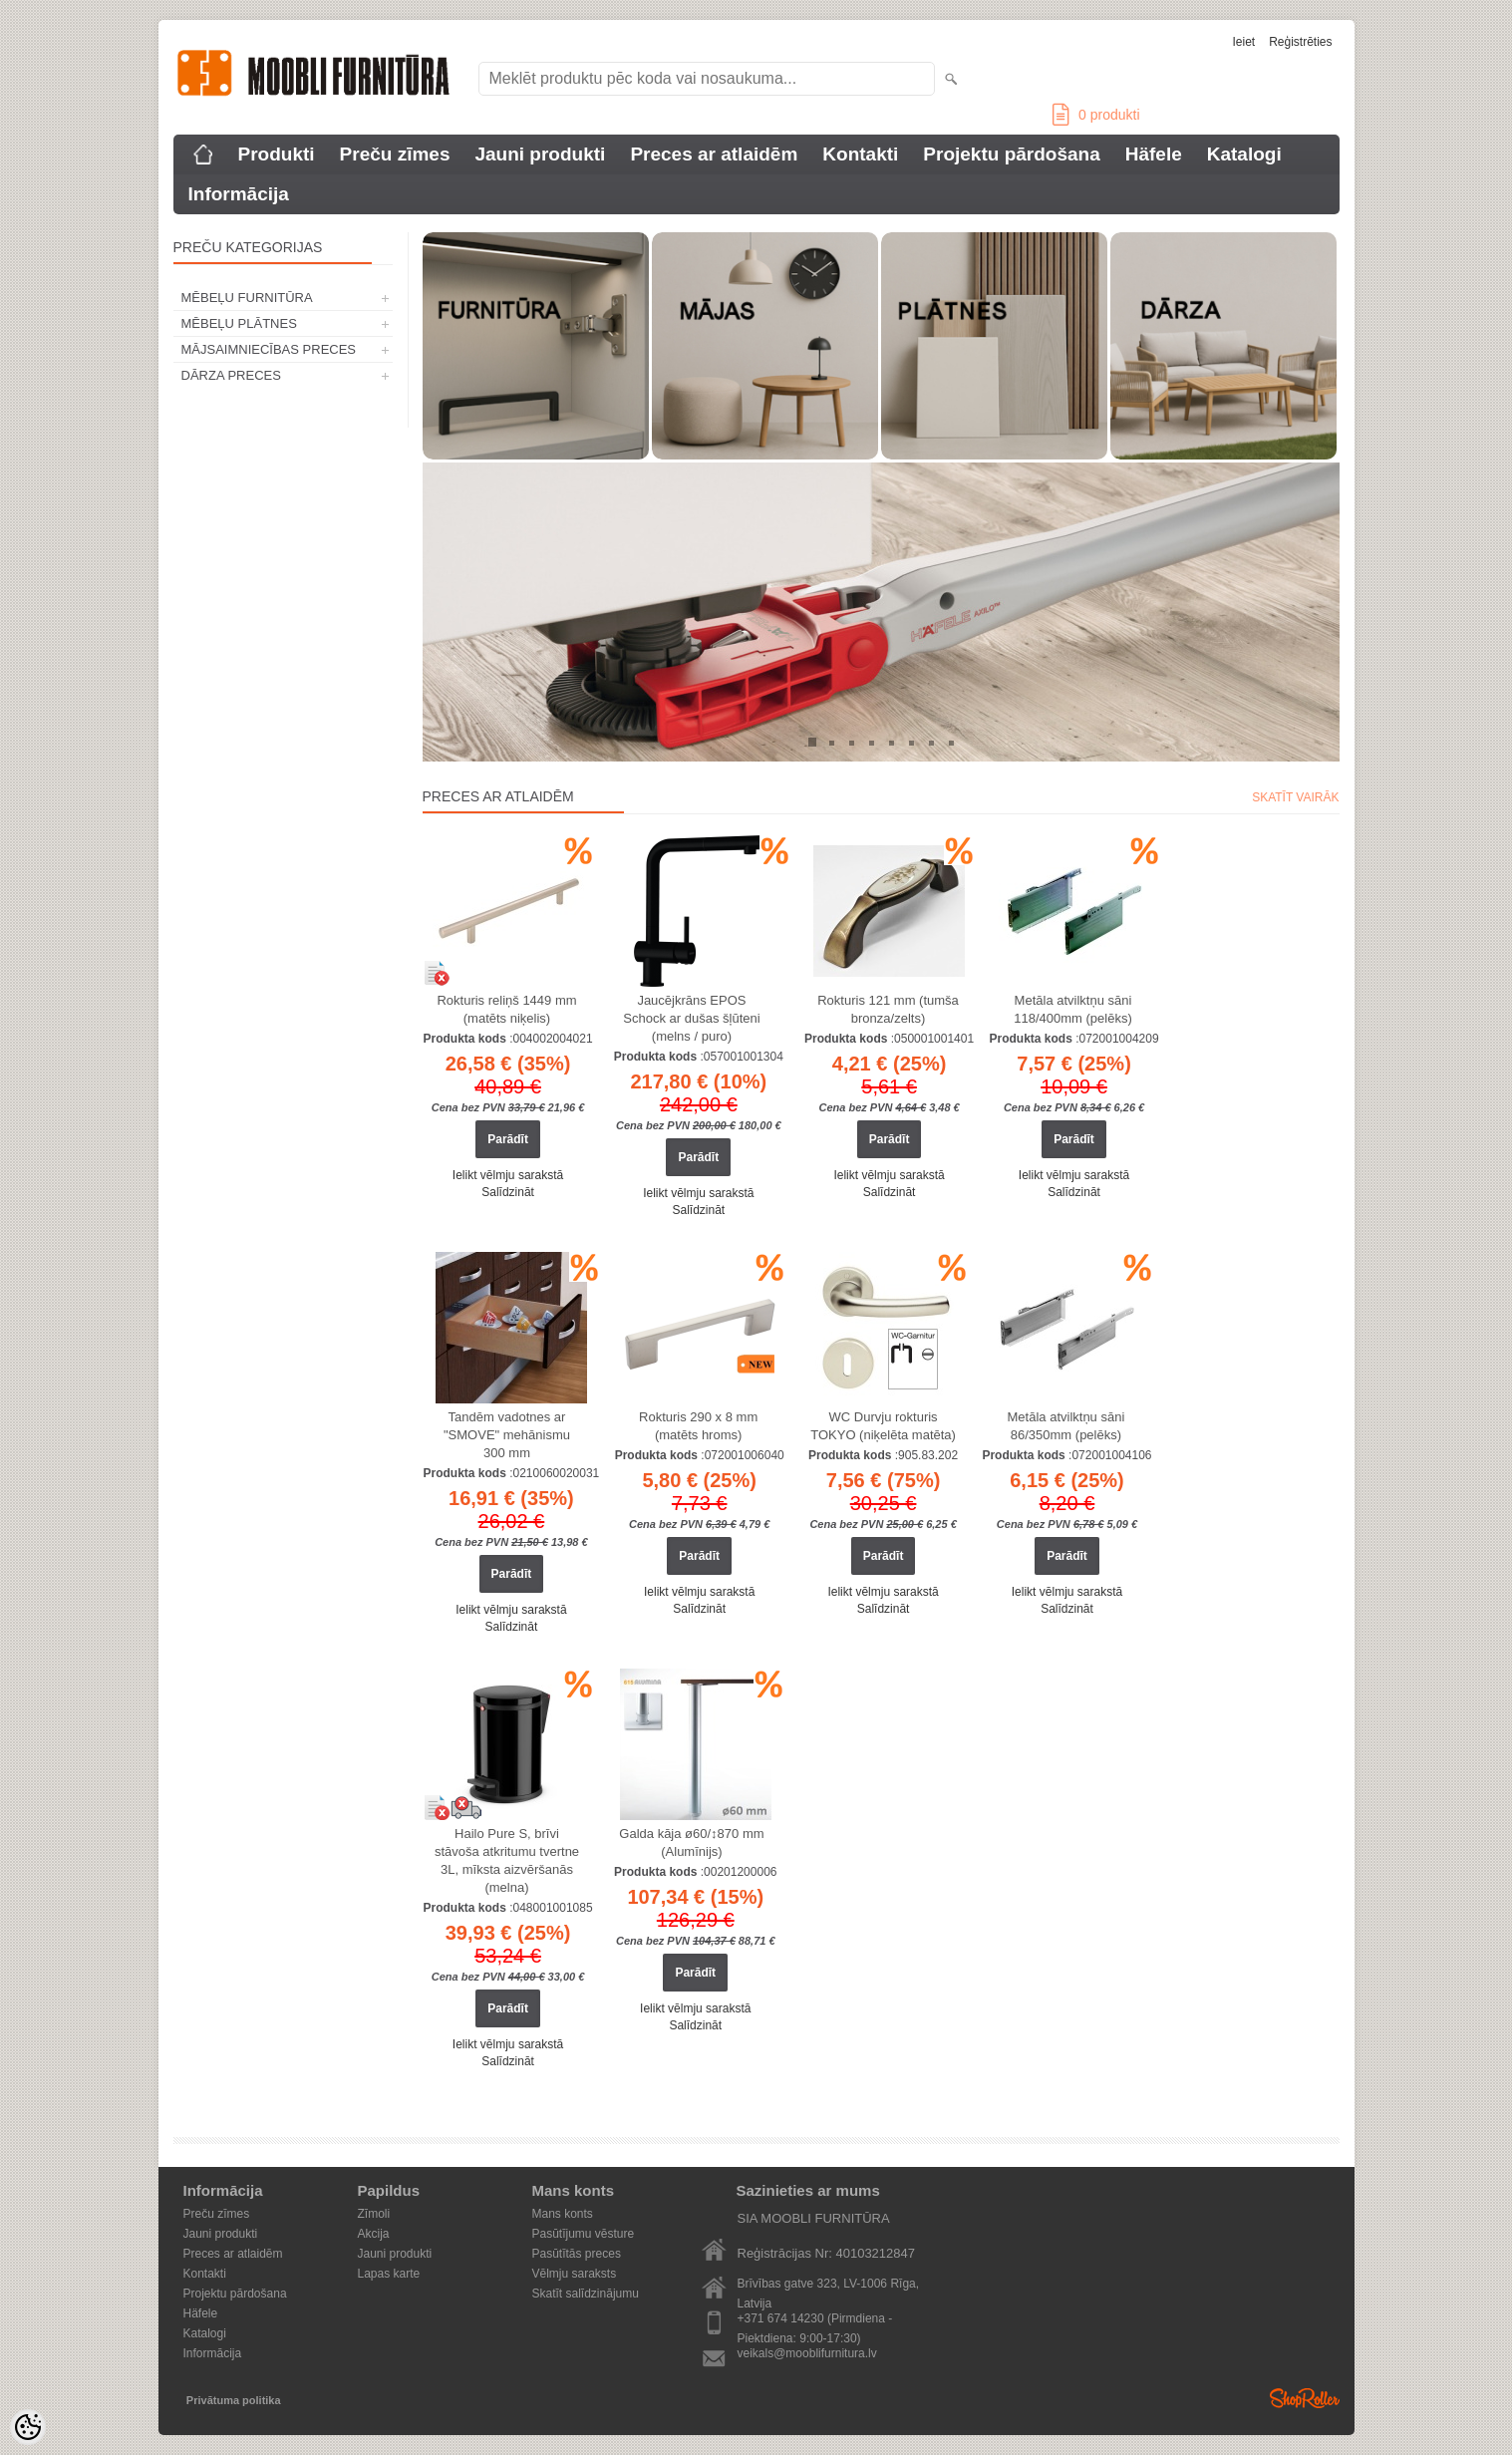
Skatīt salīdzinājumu (585, 2294)
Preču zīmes (395, 154)
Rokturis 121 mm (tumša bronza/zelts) (888, 1009)
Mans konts (562, 2214)
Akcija (374, 2234)
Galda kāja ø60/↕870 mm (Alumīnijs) (691, 1842)
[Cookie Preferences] (28, 2427)
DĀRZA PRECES (231, 375)
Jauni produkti (539, 154)
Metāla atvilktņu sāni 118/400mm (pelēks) (1073, 1009)
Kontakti (860, 154)
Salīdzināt (507, 1192)
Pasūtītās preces (576, 2254)
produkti (1096, 115)
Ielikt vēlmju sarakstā (508, 1175)
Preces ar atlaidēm (713, 154)
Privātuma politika (233, 2400)
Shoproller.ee (1305, 2398)
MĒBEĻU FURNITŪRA (247, 297)
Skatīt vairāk (1295, 797)
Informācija (238, 193)
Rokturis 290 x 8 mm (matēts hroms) (698, 1425)
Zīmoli (374, 2214)
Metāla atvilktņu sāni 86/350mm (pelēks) (1066, 1425)
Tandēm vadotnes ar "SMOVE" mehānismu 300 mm (507, 1434)
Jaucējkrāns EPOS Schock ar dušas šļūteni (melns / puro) (691, 1018)
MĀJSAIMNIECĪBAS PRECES (269, 349)
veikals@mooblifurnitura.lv (807, 2353)
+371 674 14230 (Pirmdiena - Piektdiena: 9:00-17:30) (815, 2319)
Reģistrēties (1300, 42)
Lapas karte (389, 2274)
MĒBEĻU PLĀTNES (239, 323)
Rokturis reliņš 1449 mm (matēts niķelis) (506, 1009)
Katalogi (1244, 154)
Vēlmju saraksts (574, 2274)
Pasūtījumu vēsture (583, 2234)
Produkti (276, 154)
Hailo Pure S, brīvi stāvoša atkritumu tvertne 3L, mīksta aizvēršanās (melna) (507, 1860)
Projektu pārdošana (1011, 154)
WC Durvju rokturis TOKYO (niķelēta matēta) (883, 1425)
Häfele (1153, 154)
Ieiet (1243, 42)
